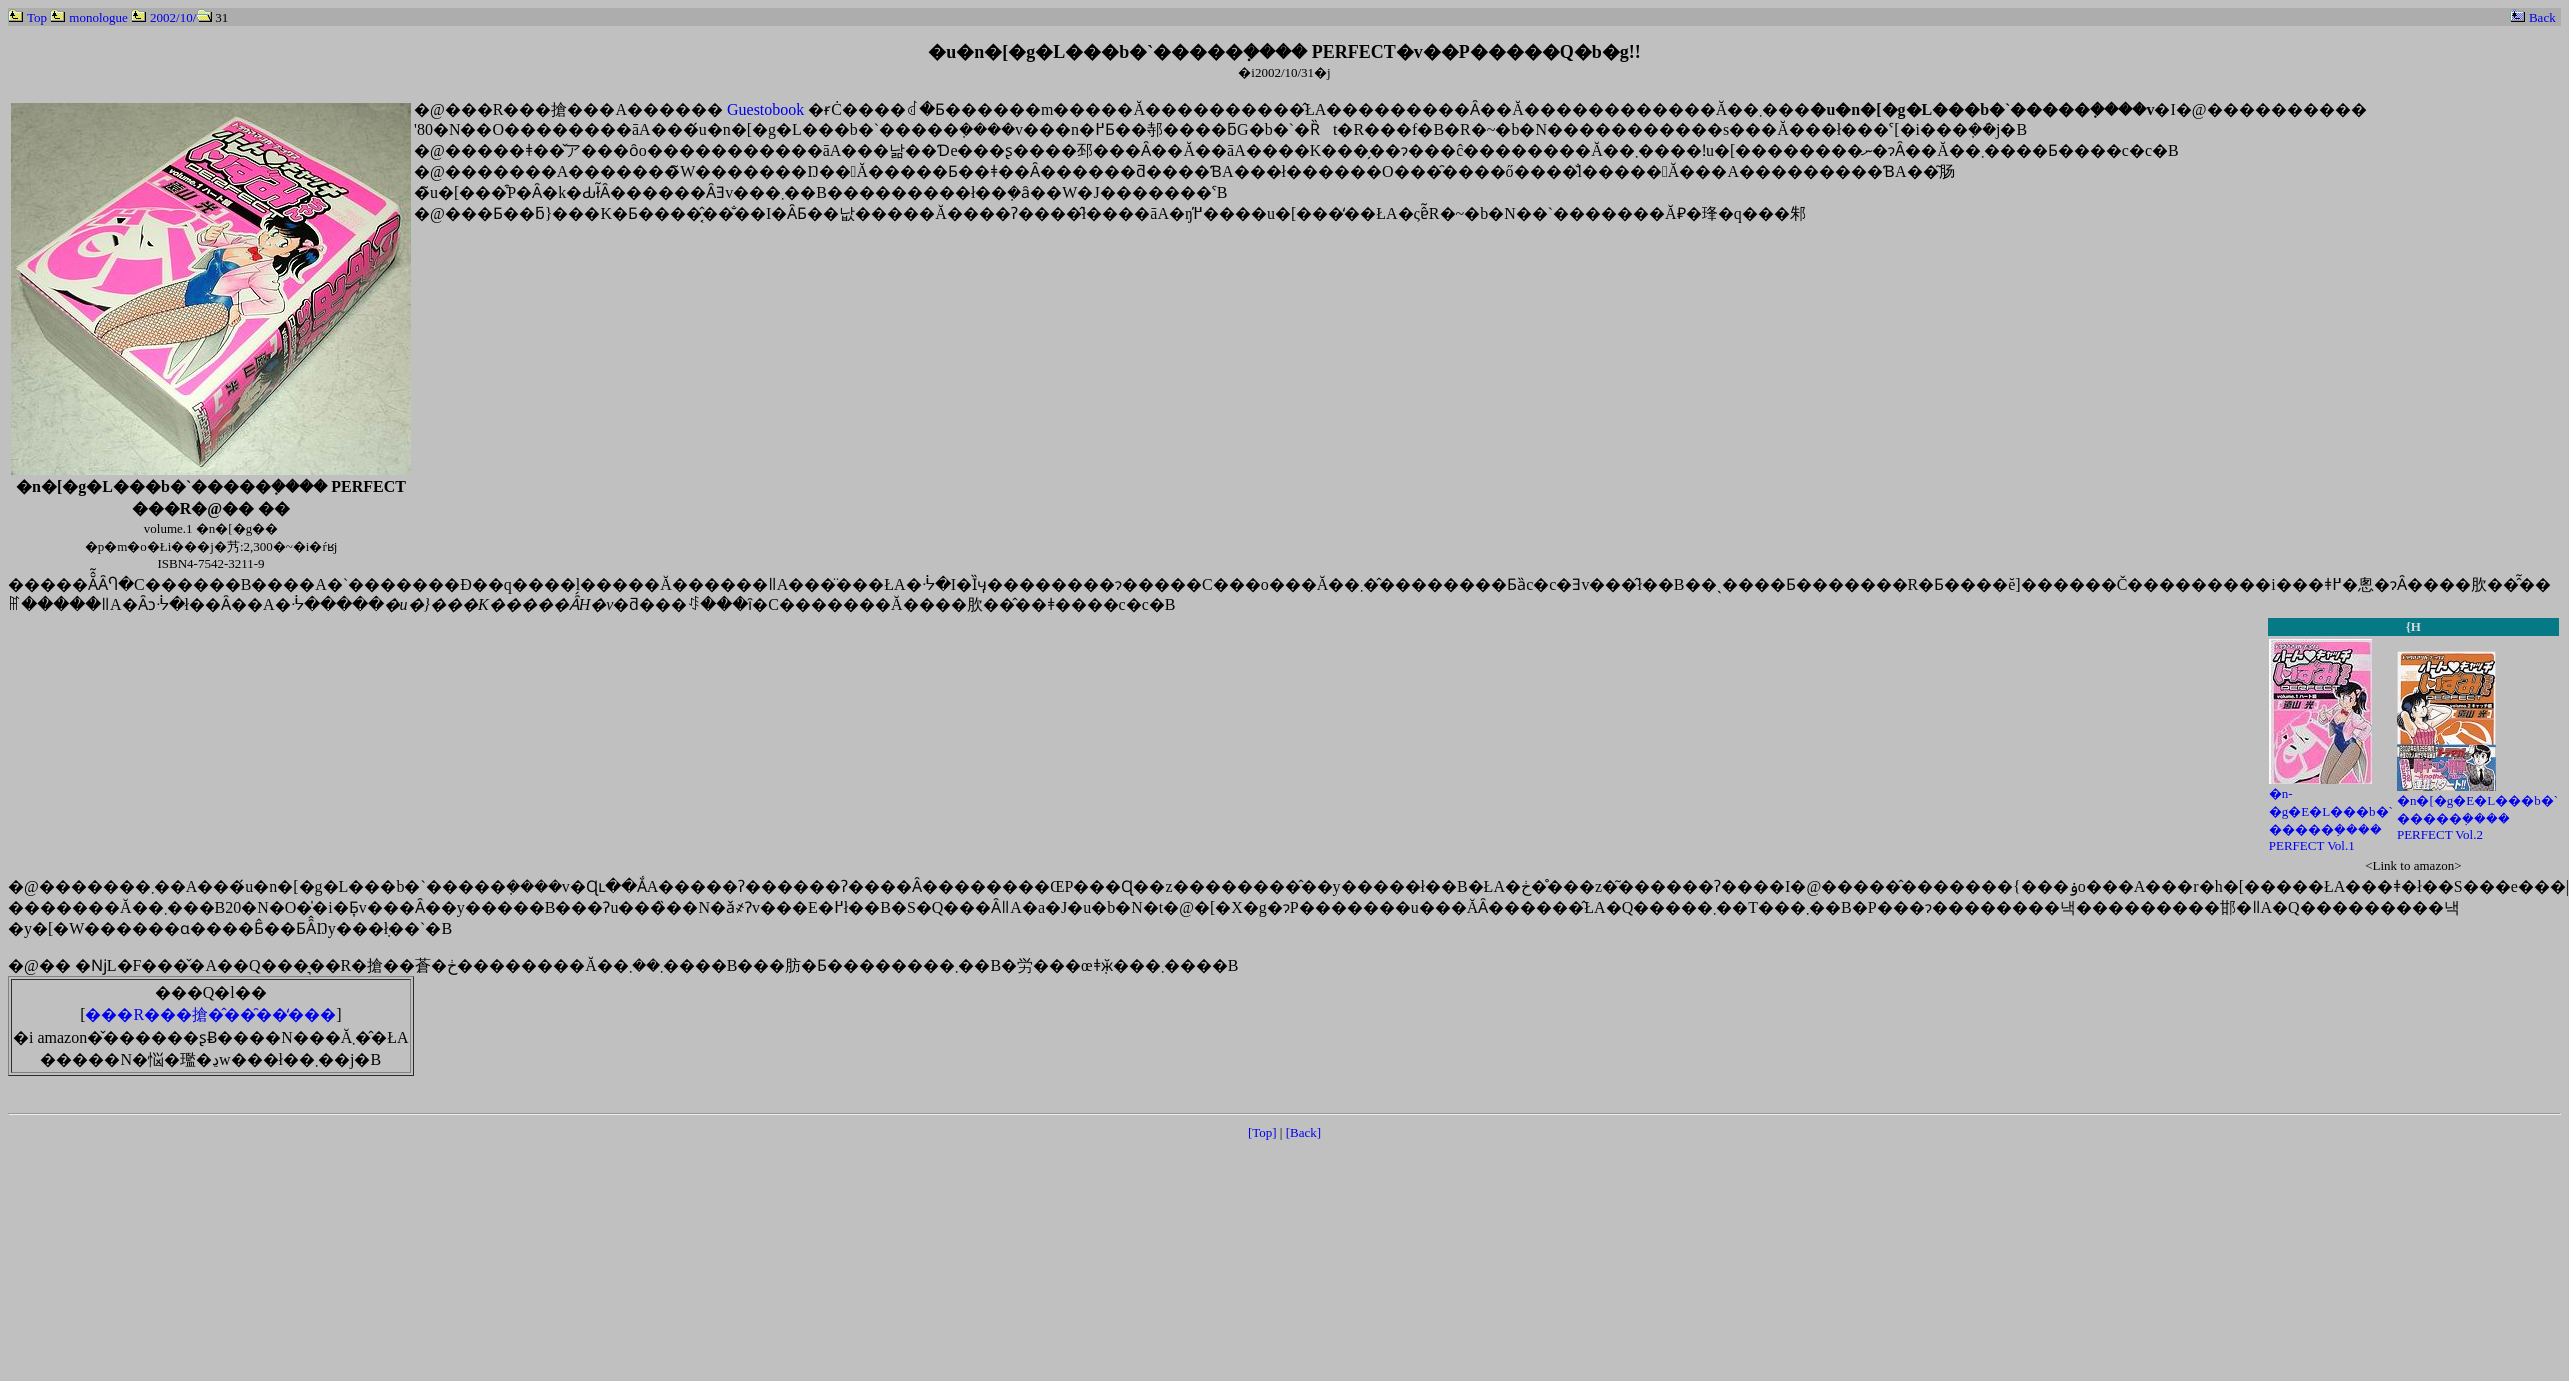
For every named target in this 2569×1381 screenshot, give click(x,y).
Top (27, 17)
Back (2533, 17)
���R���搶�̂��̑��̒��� (210, 1014)
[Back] (1303, 1132)
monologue (89, 17)
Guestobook (765, 109)
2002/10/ (163, 17)
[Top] (1262, 1132)
